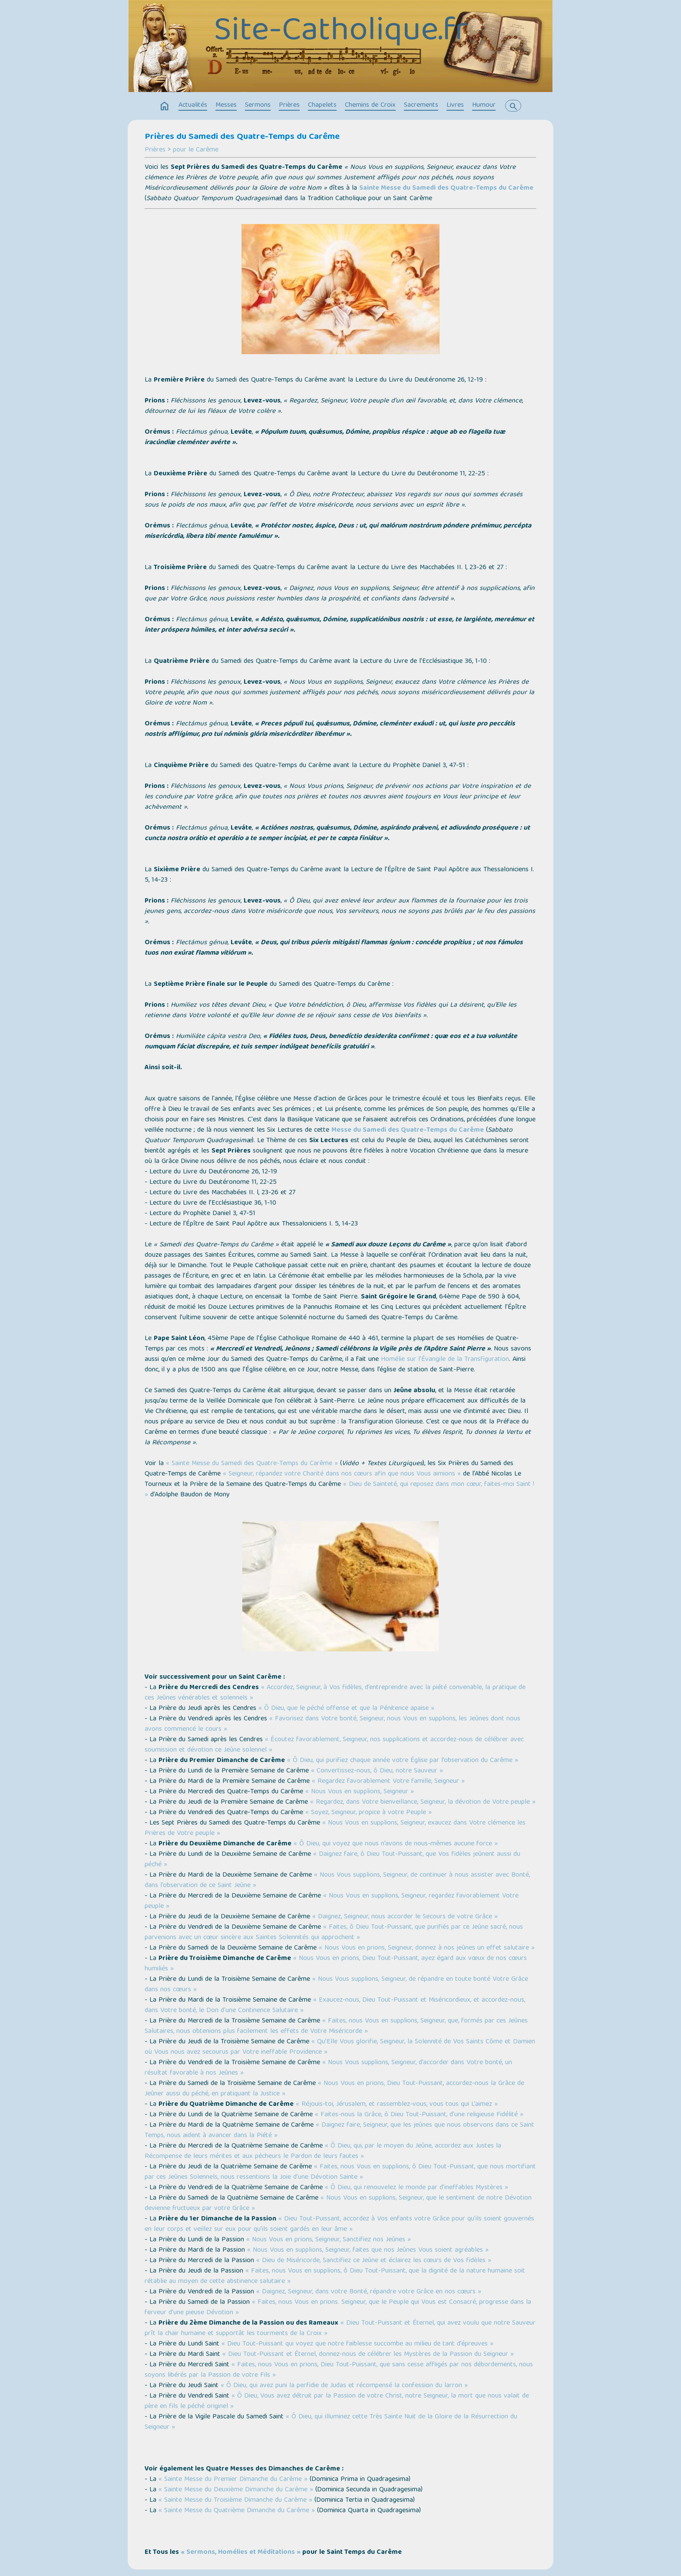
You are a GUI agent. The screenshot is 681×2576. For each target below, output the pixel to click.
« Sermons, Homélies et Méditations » (241, 2552)
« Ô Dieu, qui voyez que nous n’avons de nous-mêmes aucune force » (396, 1844)
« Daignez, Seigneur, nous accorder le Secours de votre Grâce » (405, 1917)
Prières (289, 105)
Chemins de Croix (370, 105)
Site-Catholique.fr (340, 32)
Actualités (193, 105)
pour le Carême (195, 150)
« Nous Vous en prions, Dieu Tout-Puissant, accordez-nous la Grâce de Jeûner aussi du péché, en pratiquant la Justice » (334, 2089)
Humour (484, 105)
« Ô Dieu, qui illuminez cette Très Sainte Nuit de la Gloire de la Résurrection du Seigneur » (331, 2422)
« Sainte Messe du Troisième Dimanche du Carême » (235, 2500)
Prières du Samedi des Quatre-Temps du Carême (242, 137)
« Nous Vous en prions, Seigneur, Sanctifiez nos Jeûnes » (328, 2240)
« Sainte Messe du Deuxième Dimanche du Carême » (236, 2490)
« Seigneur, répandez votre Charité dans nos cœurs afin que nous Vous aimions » (342, 1474)
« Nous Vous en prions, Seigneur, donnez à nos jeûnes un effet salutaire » (427, 1948)
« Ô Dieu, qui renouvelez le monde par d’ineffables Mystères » (416, 2188)
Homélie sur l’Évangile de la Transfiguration (445, 1360)
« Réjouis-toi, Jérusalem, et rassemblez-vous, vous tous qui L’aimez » (397, 2104)
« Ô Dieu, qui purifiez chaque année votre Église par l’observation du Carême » (402, 1761)
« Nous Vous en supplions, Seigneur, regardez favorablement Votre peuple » (332, 1901)
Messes (226, 105)
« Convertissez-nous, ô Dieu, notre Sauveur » (377, 1771)
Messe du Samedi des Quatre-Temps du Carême (407, 1130)
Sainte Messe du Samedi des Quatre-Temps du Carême (446, 188)
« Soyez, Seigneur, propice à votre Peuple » (368, 1813)
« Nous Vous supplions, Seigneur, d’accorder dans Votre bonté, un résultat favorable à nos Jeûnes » (328, 2068)
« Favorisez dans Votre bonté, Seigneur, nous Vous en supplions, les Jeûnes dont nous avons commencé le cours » (332, 1724)
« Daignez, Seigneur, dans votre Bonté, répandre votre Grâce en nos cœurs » (368, 2292)
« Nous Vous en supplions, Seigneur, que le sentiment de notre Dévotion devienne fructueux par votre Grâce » (338, 2203)
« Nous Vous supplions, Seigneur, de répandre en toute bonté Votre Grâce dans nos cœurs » (336, 1984)
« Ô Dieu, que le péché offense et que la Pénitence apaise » (346, 1709)
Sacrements (421, 105)
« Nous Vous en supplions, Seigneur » (359, 1792)
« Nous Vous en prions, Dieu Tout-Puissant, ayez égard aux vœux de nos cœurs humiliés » (336, 1964)
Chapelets (322, 105)
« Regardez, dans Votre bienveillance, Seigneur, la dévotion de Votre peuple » (423, 1802)
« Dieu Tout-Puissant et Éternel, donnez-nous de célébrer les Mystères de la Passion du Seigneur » (368, 2355)
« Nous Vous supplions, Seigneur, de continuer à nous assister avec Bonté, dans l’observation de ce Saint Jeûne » (337, 1880)
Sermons (258, 105)
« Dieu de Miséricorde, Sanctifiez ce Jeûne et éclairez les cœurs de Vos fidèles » (373, 2261)
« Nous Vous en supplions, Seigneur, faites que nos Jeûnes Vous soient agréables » (368, 2250)
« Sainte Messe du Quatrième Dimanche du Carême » (237, 2511)
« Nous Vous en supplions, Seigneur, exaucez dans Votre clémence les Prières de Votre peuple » (335, 1828)
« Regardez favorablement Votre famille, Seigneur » (388, 1782)
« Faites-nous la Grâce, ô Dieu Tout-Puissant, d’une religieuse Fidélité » (419, 2115)
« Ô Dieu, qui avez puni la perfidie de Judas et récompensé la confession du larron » (344, 2386)
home (164, 106)
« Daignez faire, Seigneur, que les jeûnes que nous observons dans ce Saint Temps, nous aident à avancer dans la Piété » (339, 2130)
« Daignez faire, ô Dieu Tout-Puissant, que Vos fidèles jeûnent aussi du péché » (332, 1859)
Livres (455, 105)
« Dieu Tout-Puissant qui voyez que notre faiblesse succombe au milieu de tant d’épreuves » (357, 2344)
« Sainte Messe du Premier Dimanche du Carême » (233, 2480)
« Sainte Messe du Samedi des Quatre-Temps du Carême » (252, 1464)
